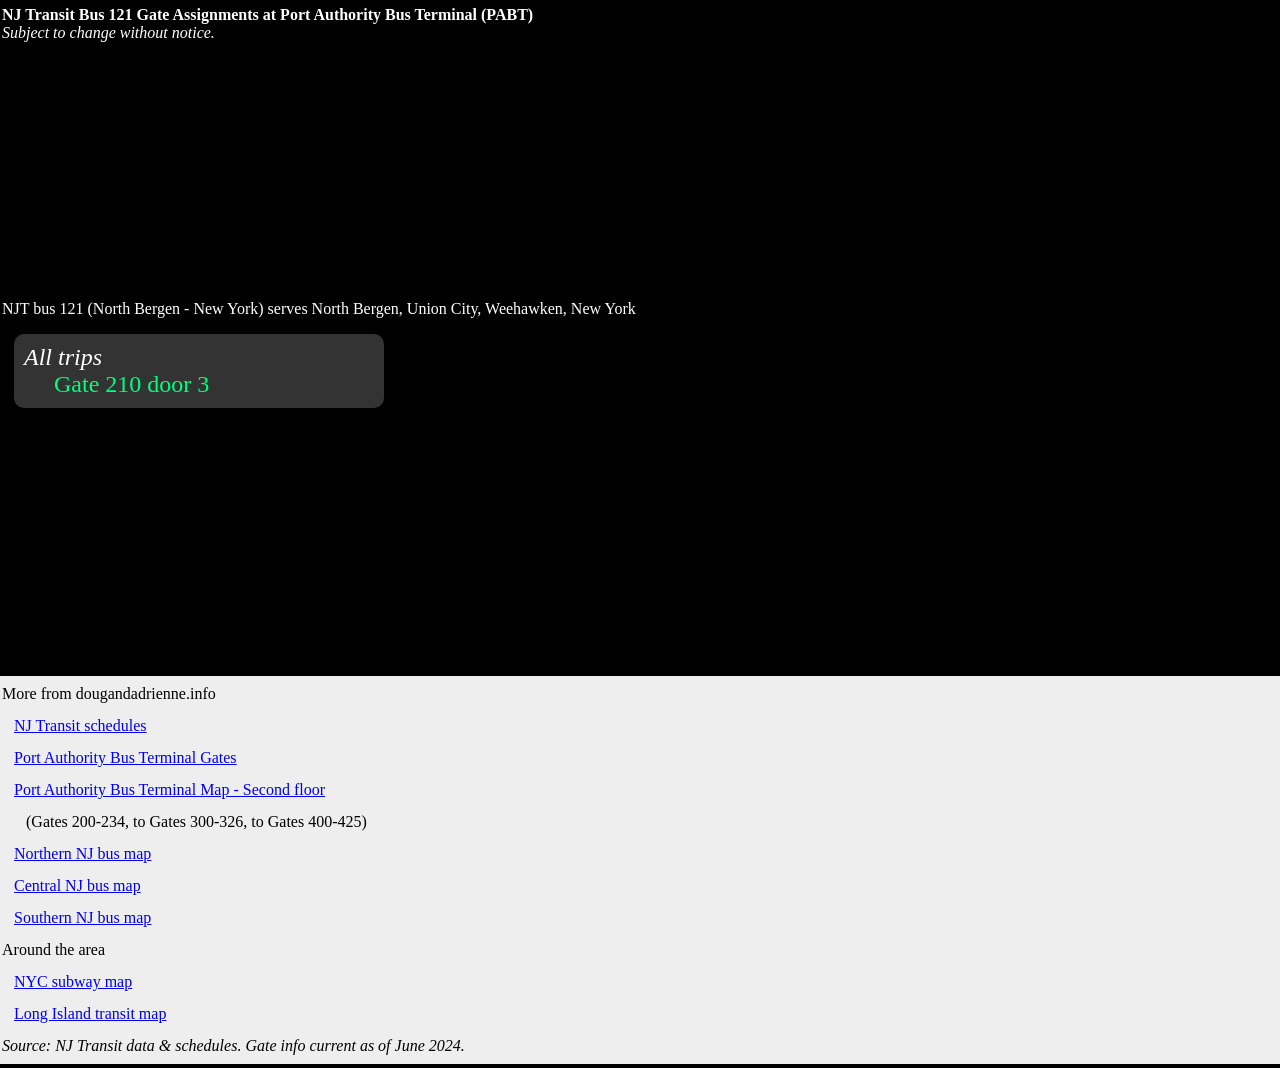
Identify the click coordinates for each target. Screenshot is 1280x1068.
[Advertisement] (485, 169)
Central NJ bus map (77, 885)
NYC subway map (73, 981)
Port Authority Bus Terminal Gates (125, 757)
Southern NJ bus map (82, 917)
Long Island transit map (90, 1013)
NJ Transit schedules (80, 725)
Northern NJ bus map (82, 853)
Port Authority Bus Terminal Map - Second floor (169, 789)
